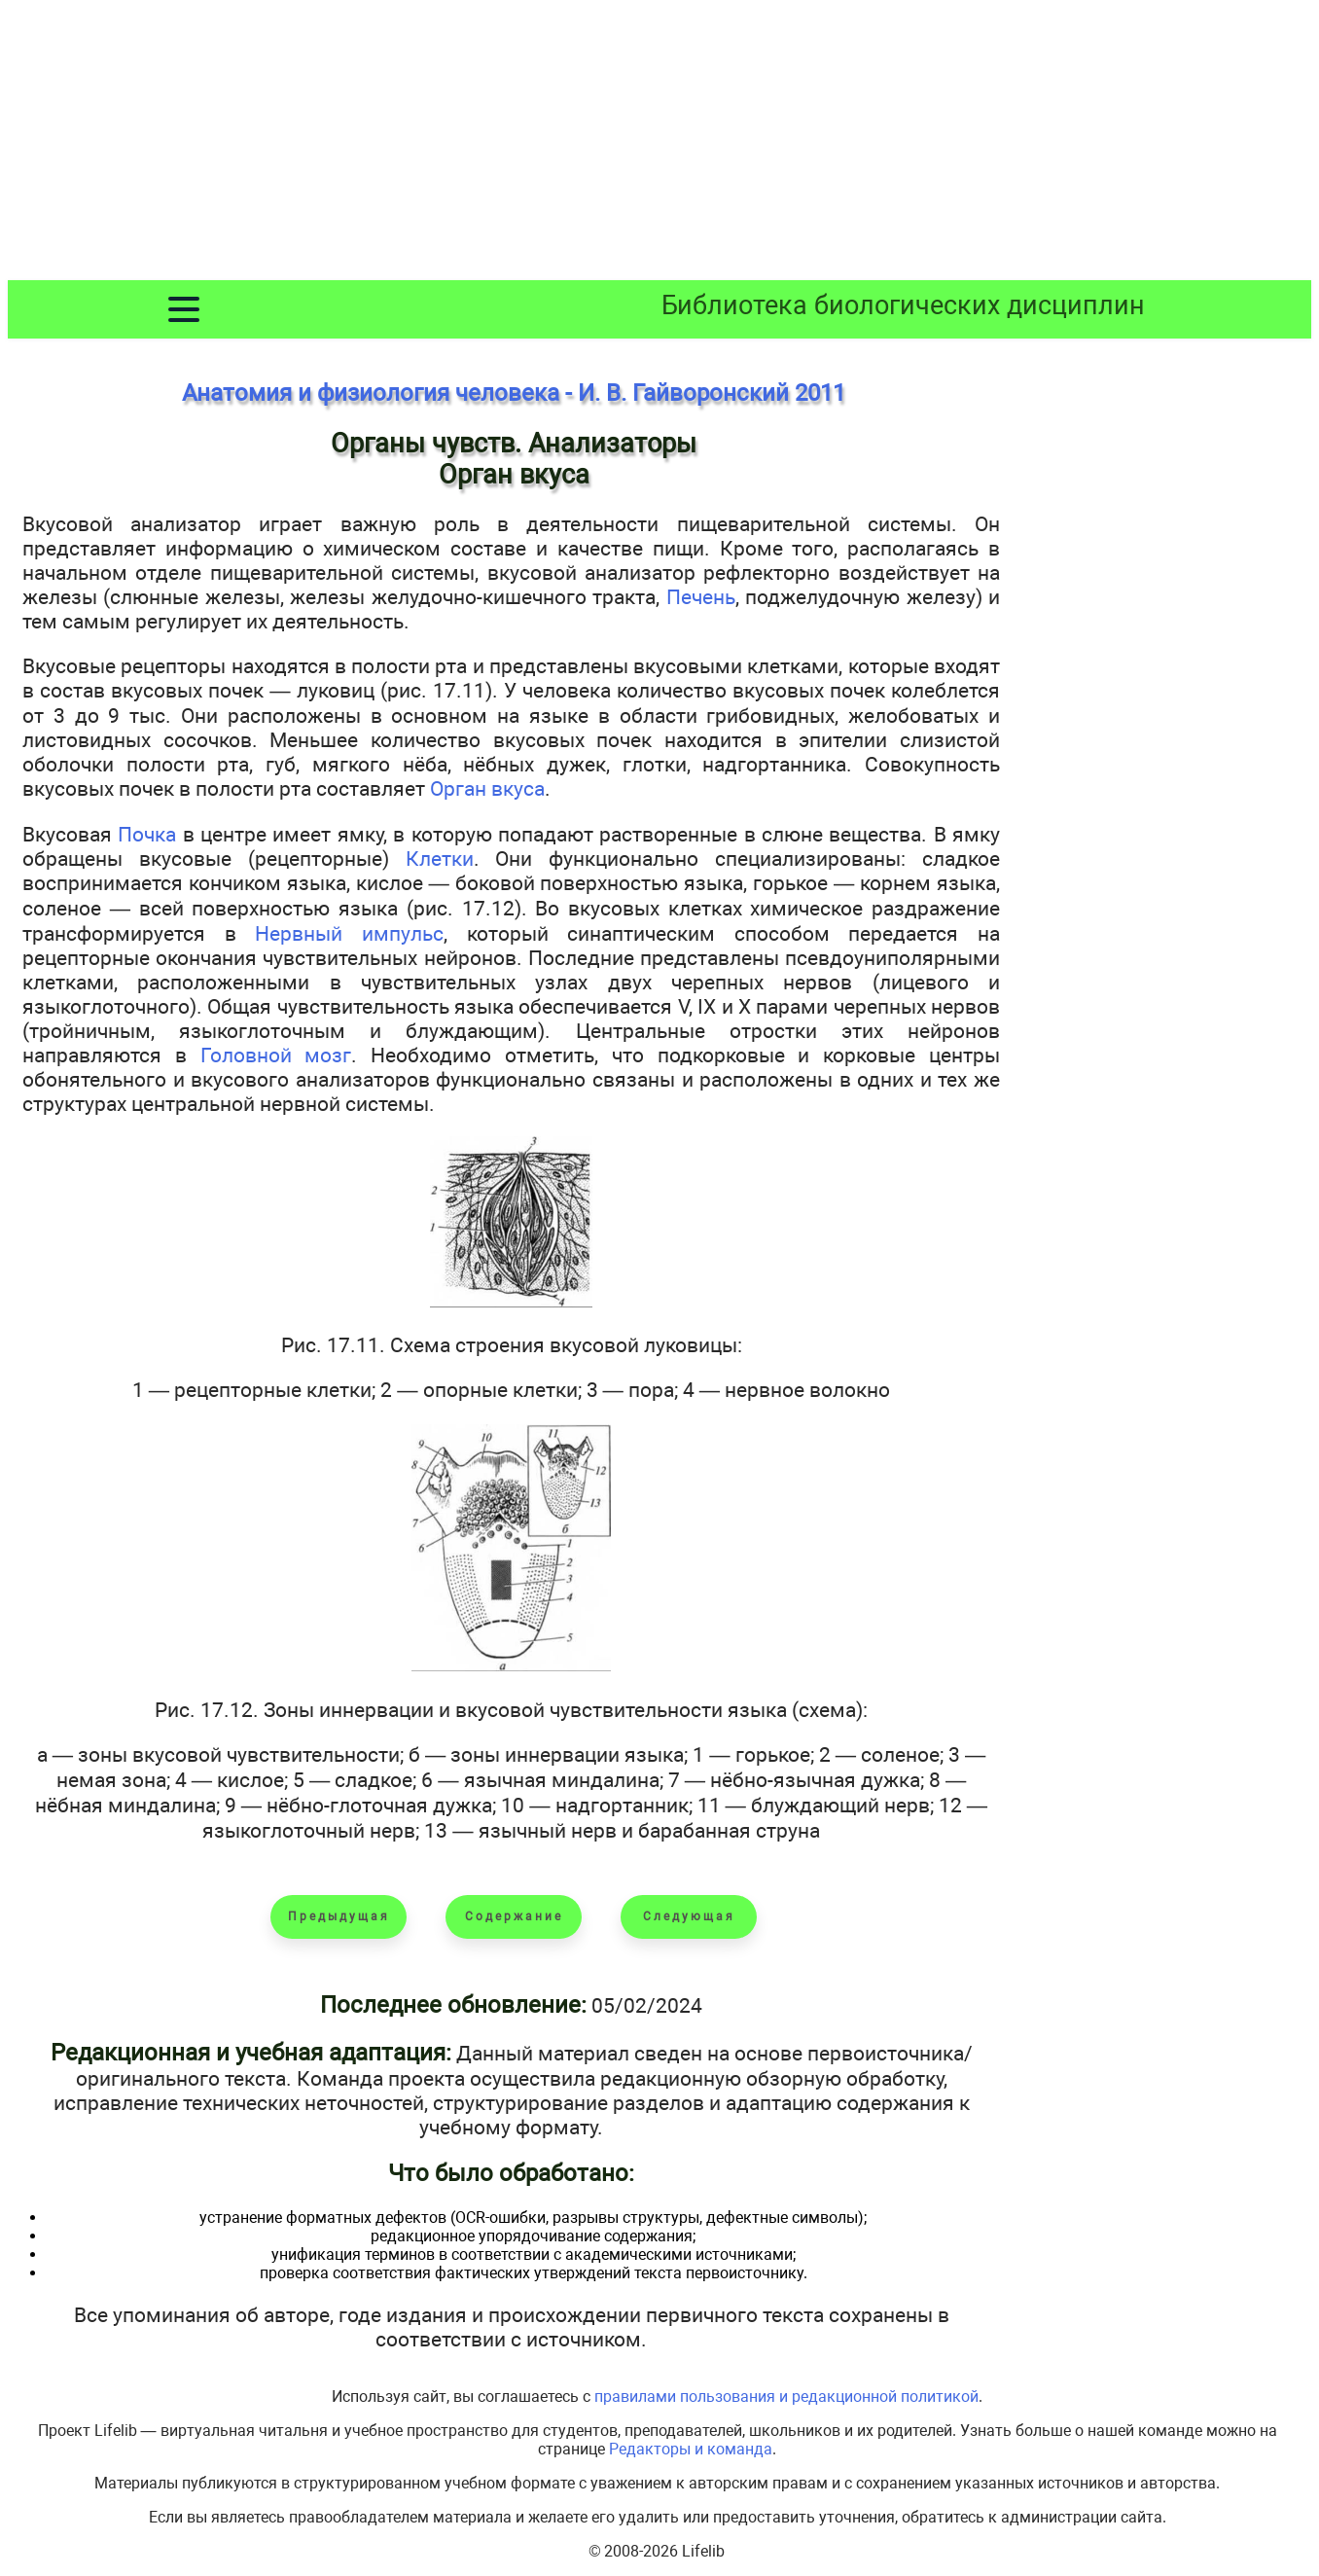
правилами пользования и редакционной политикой (786, 2396)
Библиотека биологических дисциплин (903, 305)
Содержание (514, 1916)
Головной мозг (276, 1055)
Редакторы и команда (690, 2449)
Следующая (689, 1916)
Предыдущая (339, 1916)
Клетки (440, 858)
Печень (700, 597)
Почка (147, 834)
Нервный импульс (349, 933)
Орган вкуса (487, 788)
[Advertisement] (659, 144)
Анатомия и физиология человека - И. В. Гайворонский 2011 (513, 393)
